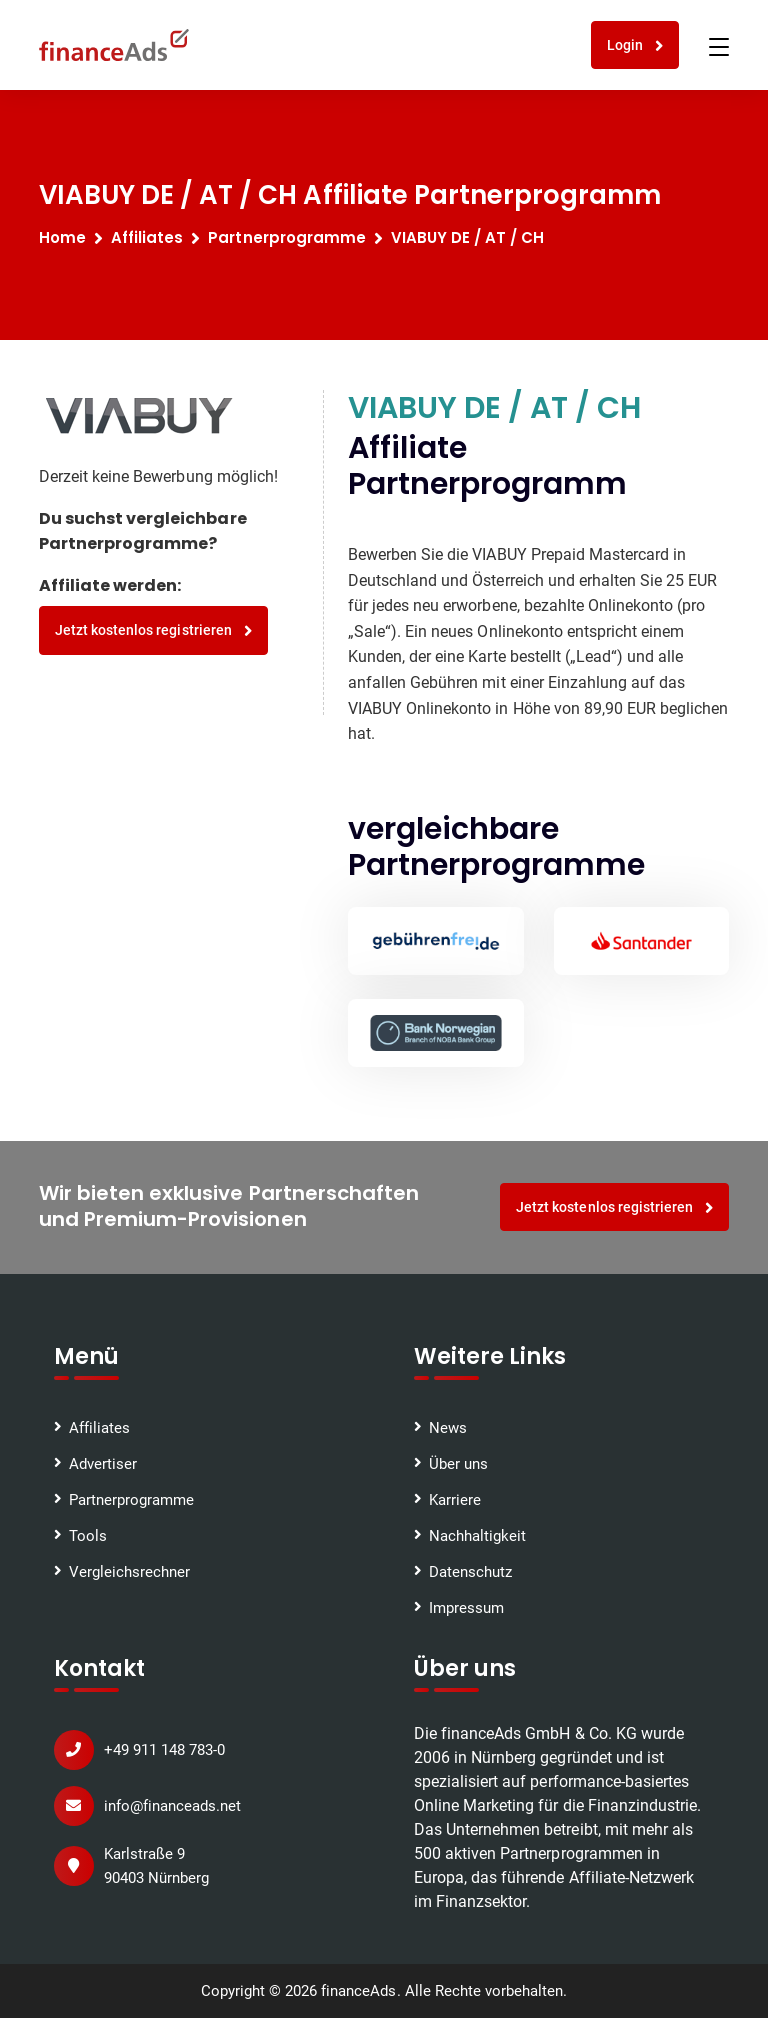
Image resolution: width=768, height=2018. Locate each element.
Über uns (458, 1464)
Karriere (455, 1500)
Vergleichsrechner (129, 1572)
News (448, 1428)
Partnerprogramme (131, 1500)
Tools (88, 1536)
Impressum (466, 1608)
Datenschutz (470, 1572)
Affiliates (147, 237)
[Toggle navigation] (719, 47)
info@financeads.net (172, 1806)
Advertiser (103, 1464)
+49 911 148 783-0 (164, 1750)
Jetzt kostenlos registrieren (153, 630)
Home (62, 237)
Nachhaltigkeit (477, 1536)
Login (635, 45)
